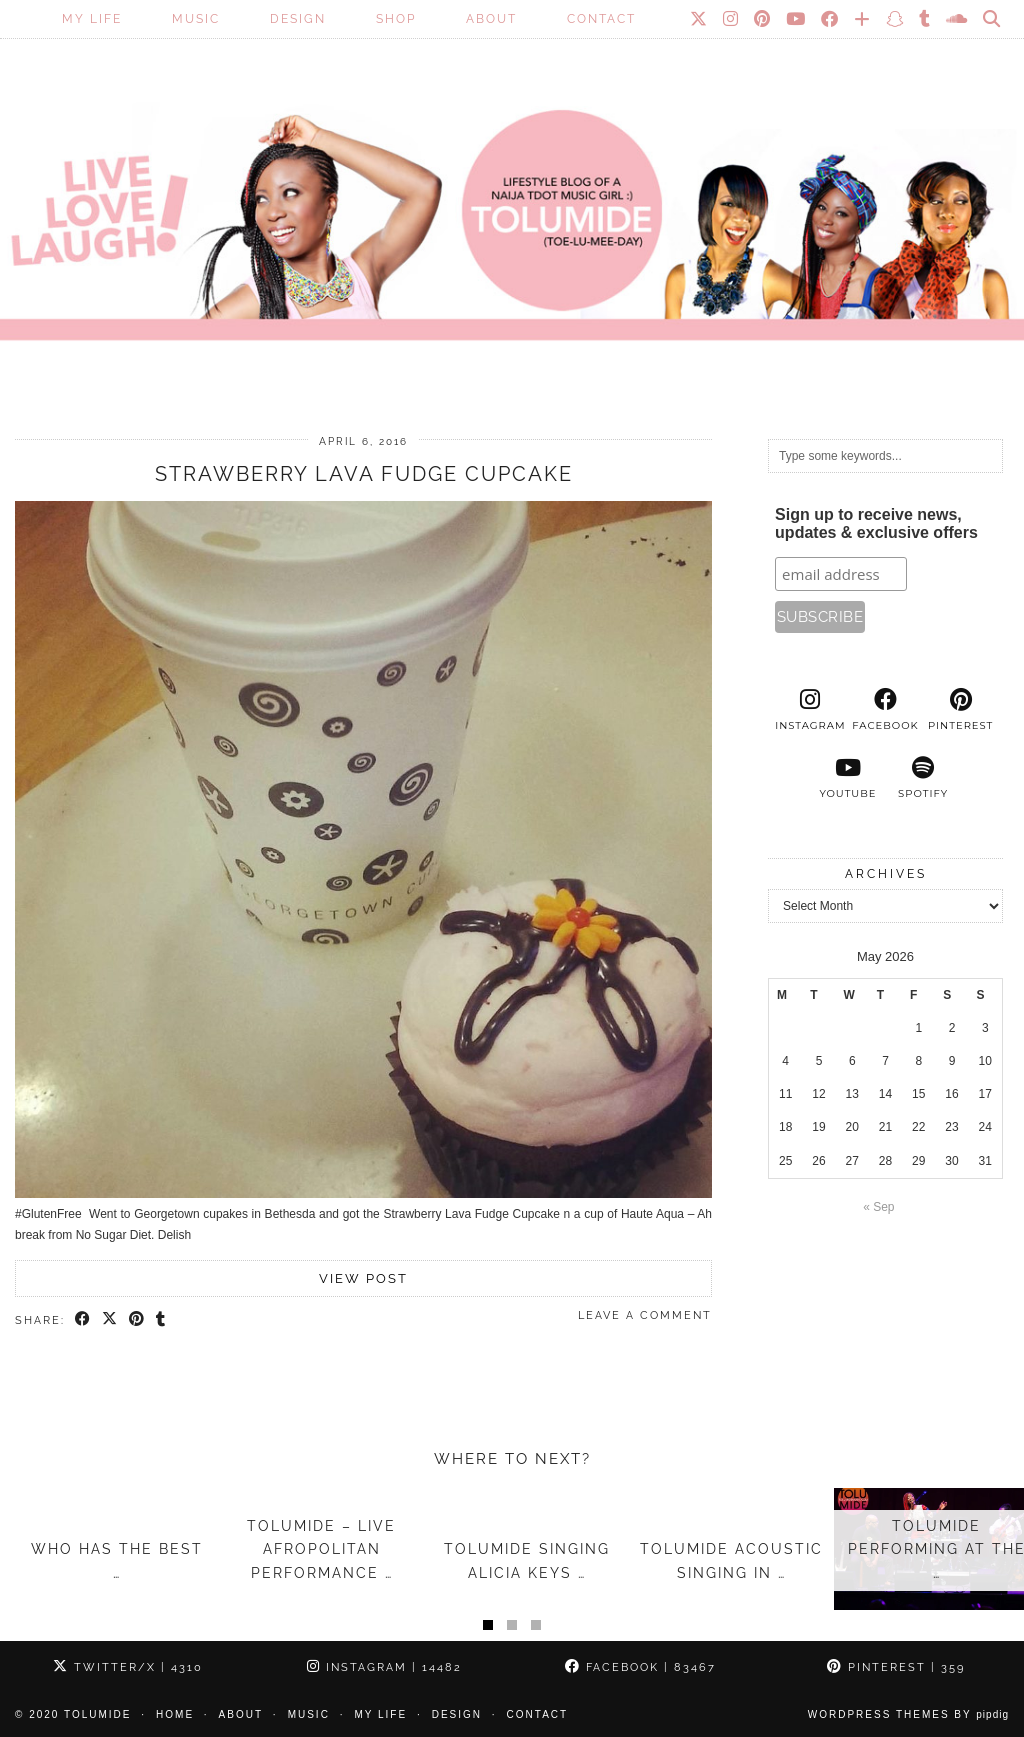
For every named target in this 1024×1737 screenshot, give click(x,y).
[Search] (992, 19)
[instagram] (810, 710)
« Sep (878, 1207)
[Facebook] (830, 19)
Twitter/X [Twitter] (128, 1667)
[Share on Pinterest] (137, 1320)
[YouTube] (796, 19)
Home (175, 1714)
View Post (363, 1278)
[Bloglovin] (863, 19)
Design (298, 19)
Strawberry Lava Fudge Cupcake (364, 474)
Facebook (640, 1667)
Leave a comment (645, 1315)
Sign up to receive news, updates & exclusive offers (876, 523)
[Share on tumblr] (161, 1320)
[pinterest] (960, 710)
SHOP (396, 19)
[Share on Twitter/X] (110, 1320)
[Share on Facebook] (83, 1320)
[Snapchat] (895, 19)
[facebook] (885, 710)
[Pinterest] (763, 19)
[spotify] (923, 778)
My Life (92, 19)
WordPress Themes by (908, 1714)
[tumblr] (925, 19)
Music (196, 19)
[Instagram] (731, 19)
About (491, 19)
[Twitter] (699, 19)
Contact (601, 19)
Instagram (384, 1667)
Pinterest (896, 1667)
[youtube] (847, 778)
